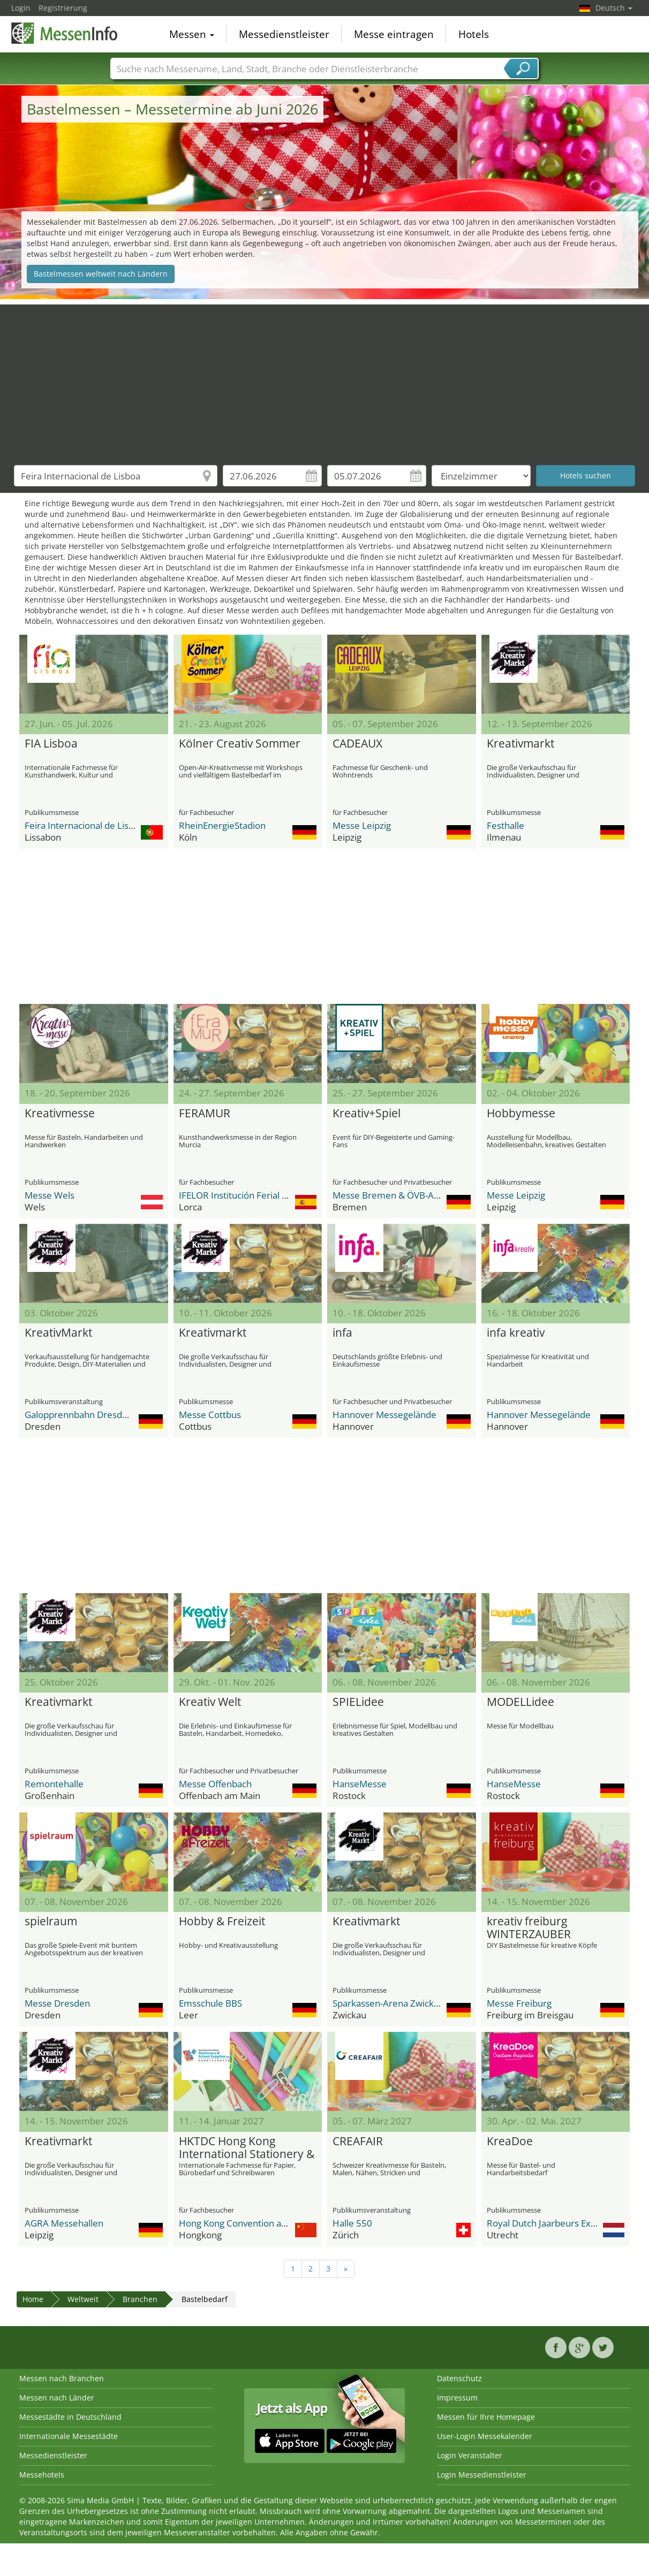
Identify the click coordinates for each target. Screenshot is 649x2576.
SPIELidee (358, 1702)
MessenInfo (64, 33)
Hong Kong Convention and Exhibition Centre (272, 2223)
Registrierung (63, 8)
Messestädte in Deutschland (70, 2417)
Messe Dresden (57, 2003)
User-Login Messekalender (484, 2436)
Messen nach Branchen (61, 2378)
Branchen (140, 2299)
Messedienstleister (284, 34)
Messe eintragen (394, 34)
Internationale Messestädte (68, 2436)
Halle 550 (352, 2223)
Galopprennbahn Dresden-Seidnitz (96, 1414)
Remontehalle (54, 1784)
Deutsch (613, 8)
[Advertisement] (324, 379)
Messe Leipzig (362, 825)
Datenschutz (459, 2378)
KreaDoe (510, 2141)
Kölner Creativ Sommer (239, 744)
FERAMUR (204, 1114)
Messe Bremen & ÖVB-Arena (393, 1195)
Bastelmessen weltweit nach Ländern (101, 274)
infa (342, 1333)
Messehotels (41, 2475)
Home (32, 2299)
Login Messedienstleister (481, 2475)
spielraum (51, 1922)
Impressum (457, 2397)
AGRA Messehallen (64, 2223)
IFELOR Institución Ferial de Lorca (248, 1195)
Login (21, 8)
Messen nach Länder (56, 2397)
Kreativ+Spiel (367, 1114)
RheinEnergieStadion (222, 825)
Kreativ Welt (210, 1702)
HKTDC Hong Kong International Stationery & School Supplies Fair (246, 2148)
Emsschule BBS (210, 2003)
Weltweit (83, 2299)
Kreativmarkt (520, 744)
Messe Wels (49, 1195)
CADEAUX (357, 744)
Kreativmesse (60, 1114)
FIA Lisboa (51, 744)
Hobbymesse (521, 1114)
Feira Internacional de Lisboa (84, 825)
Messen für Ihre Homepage (486, 2417)
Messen (191, 34)
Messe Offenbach (215, 1784)
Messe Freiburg (519, 2003)
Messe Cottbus (210, 1414)
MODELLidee (520, 1702)
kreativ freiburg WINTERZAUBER (529, 1928)
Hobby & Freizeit (222, 1922)
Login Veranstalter (469, 2455)
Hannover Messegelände (384, 1414)
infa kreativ (516, 1333)
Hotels (473, 34)
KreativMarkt (58, 1333)
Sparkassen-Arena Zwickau (388, 2003)
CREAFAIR (358, 2141)
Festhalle (505, 825)
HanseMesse (360, 1784)
